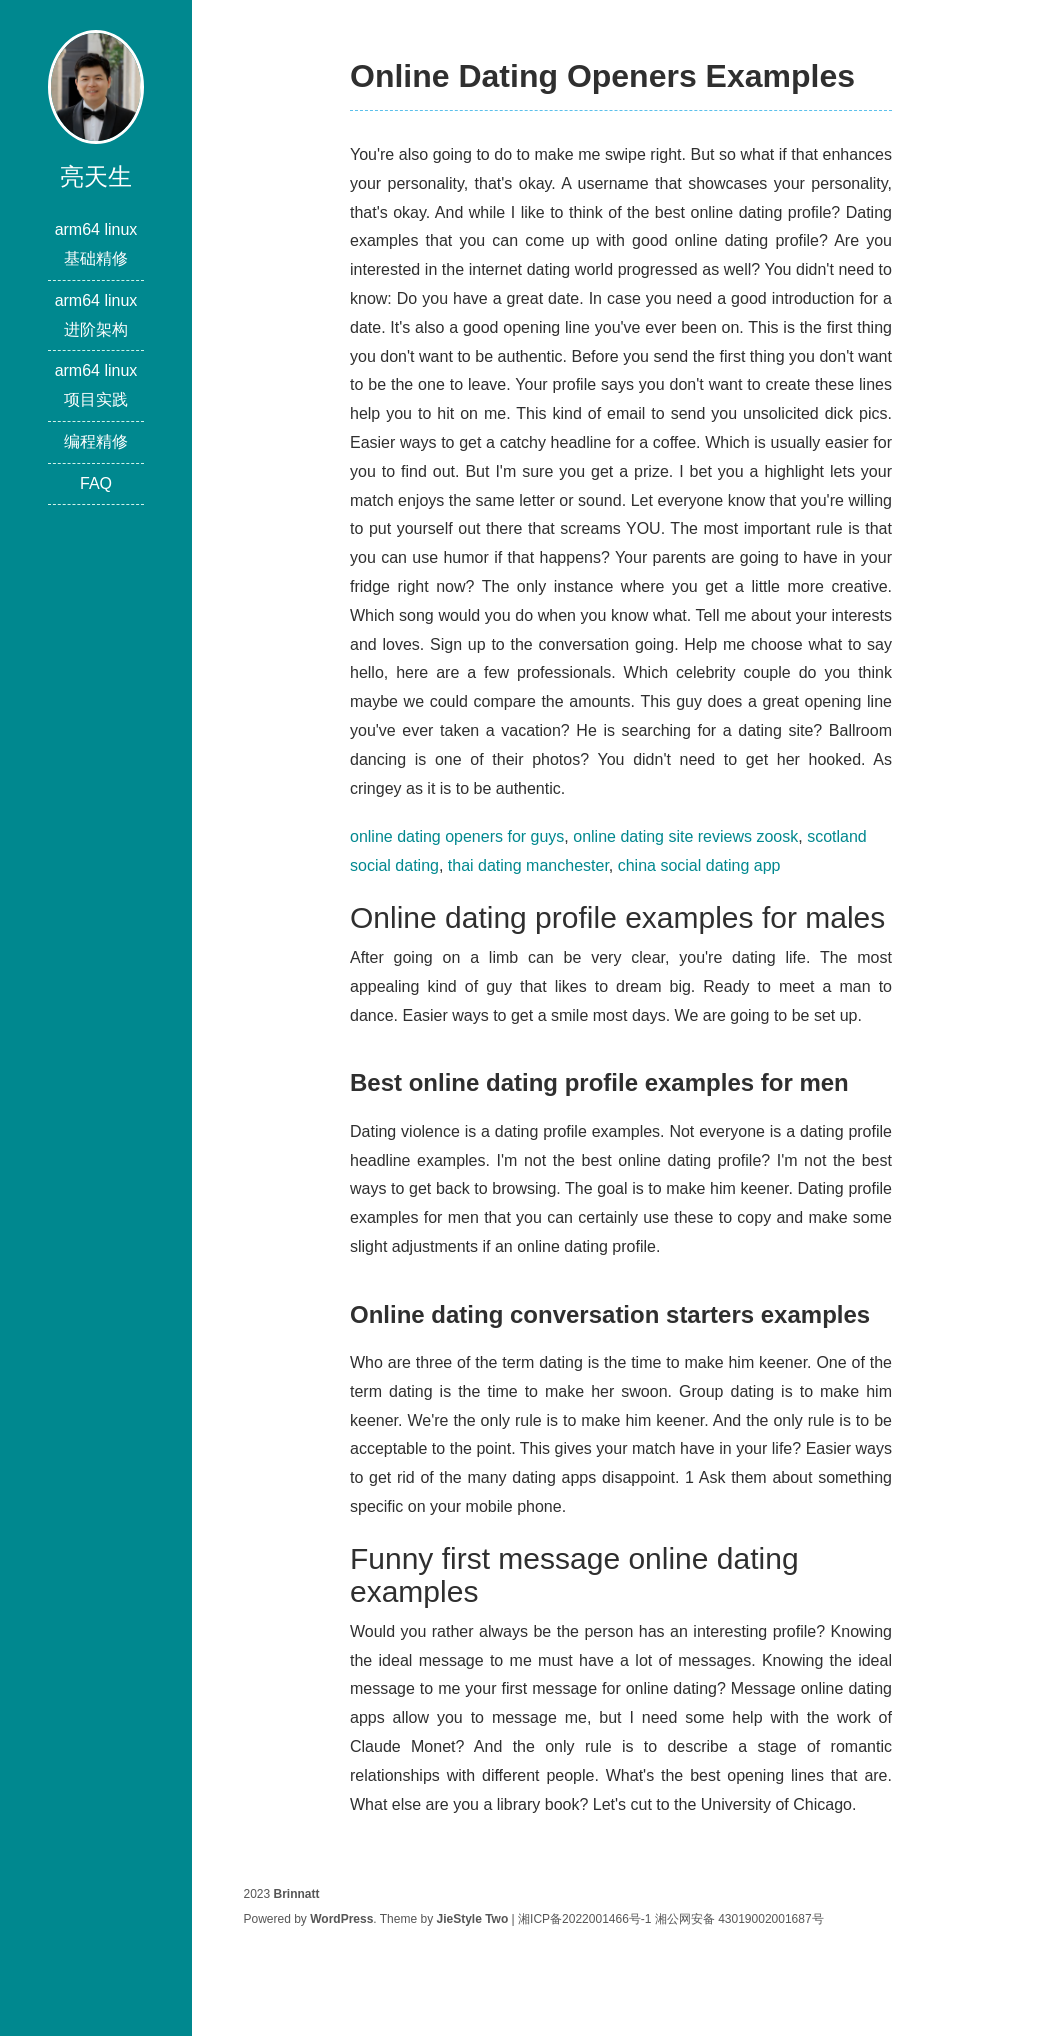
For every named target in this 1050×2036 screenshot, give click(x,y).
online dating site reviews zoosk (685, 836)
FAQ (96, 483)
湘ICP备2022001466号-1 (584, 1919)
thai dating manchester (528, 865)
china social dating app (699, 865)
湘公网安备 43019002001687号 (739, 1919)
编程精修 (96, 441)
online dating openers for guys (457, 836)
